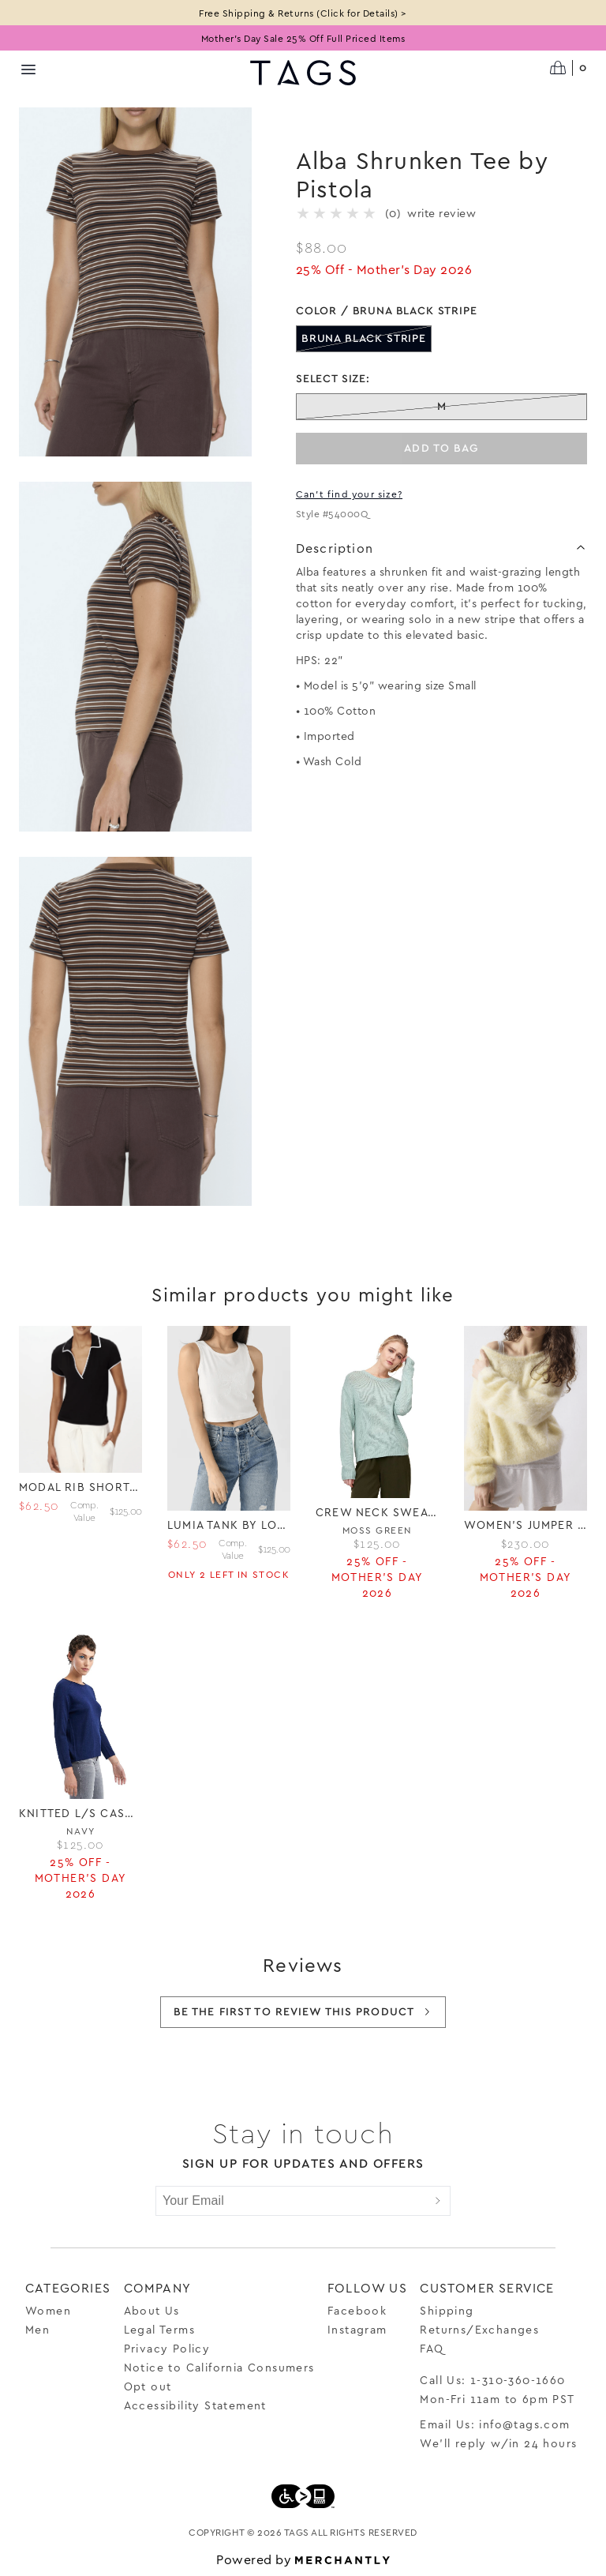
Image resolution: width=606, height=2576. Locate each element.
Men (37, 2329)
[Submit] (438, 2201)
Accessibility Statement (195, 2405)
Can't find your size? (349, 493)
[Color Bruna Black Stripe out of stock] (364, 338)
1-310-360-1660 (518, 2379)
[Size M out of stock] (441, 406)
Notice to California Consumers (219, 2367)
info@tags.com (524, 2424)
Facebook (357, 2310)
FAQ (431, 2348)
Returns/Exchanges (479, 2329)
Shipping (446, 2310)
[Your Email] (291, 2201)
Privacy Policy (167, 2348)
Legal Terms (159, 2329)
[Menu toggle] (28, 69)
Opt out (148, 2386)
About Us (152, 2310)
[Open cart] (568, 68)
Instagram (357, 2329)
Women (48, 2310)
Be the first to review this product (303, 2012)
